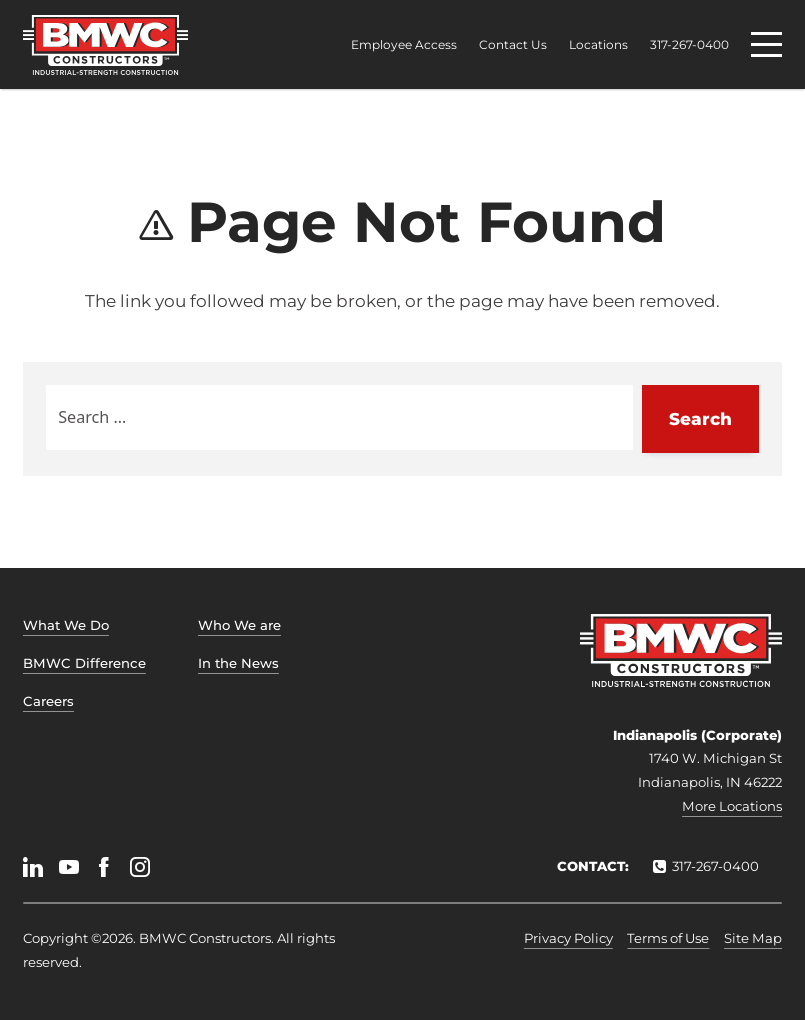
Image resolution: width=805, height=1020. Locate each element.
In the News (238, 663)
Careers (48, 701)
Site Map (753, 938)
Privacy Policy (568, 938)
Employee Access (404, 45)
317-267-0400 (689, 45)
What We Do (66, 625)
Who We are (239, 625)
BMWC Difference (84, 663)
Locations (598, 45)
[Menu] (766, 44)
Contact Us (513, 45)
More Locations (732, 806)
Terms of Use (668, 938)
